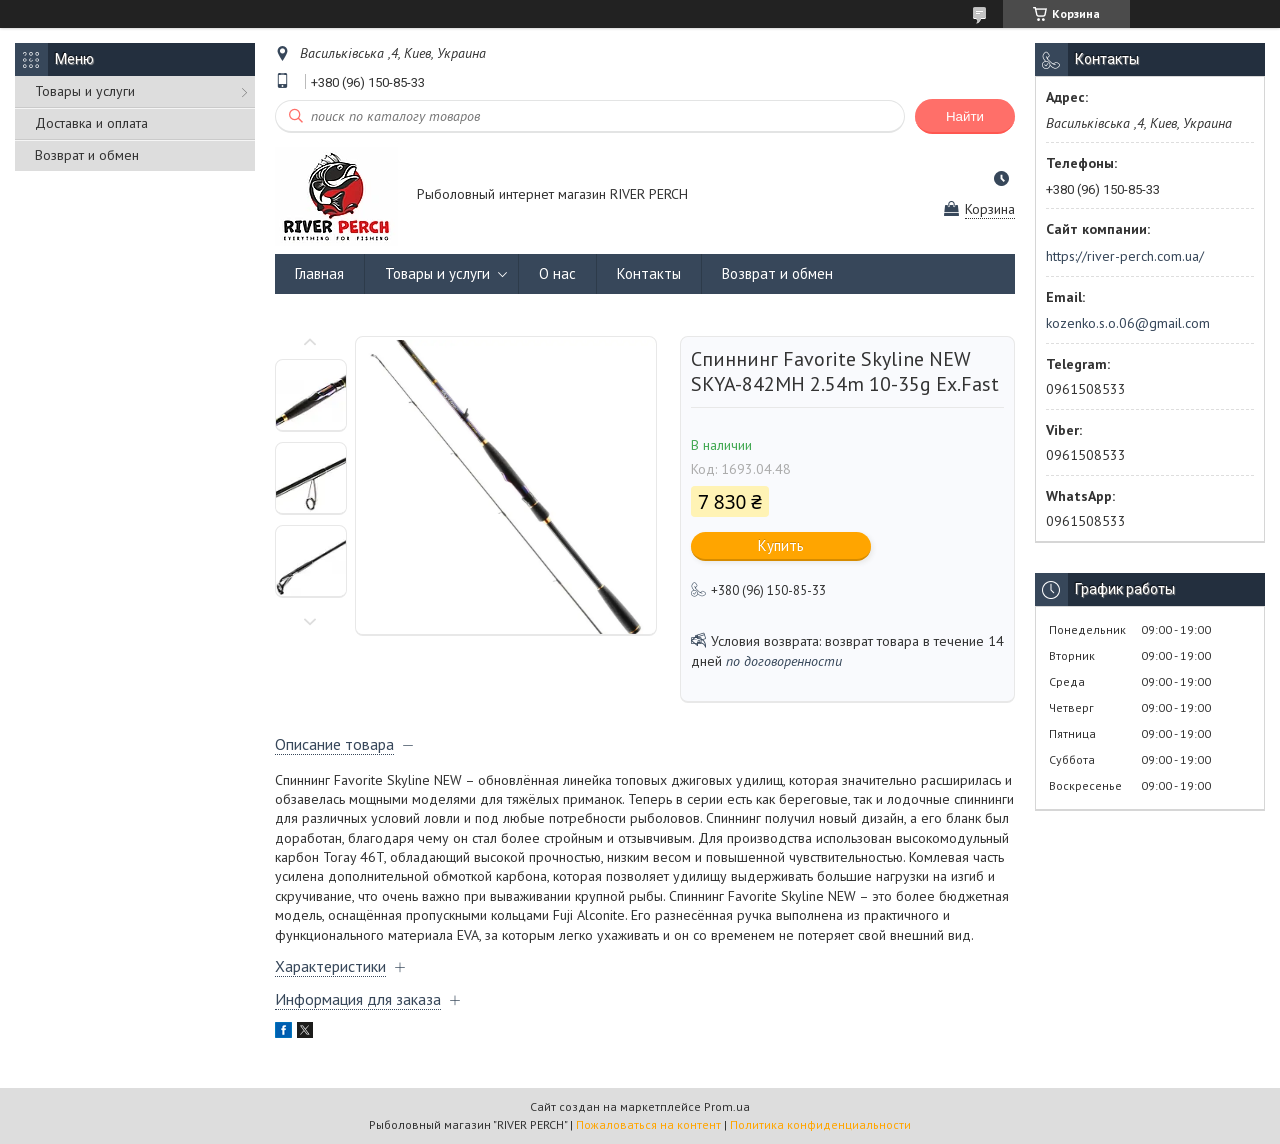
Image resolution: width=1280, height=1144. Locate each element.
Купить (781, 545)
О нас (557, 273)
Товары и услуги (85, 91)
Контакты (649, 273)
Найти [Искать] (965, 116)
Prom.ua (727, 1106)
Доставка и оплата (91, 123)
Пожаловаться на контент (648, 1124)
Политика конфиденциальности (820, 1124)
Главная (319, 273)
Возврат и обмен (87, 155)
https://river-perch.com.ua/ (1125, 256)
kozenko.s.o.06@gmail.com (1128, 323)
